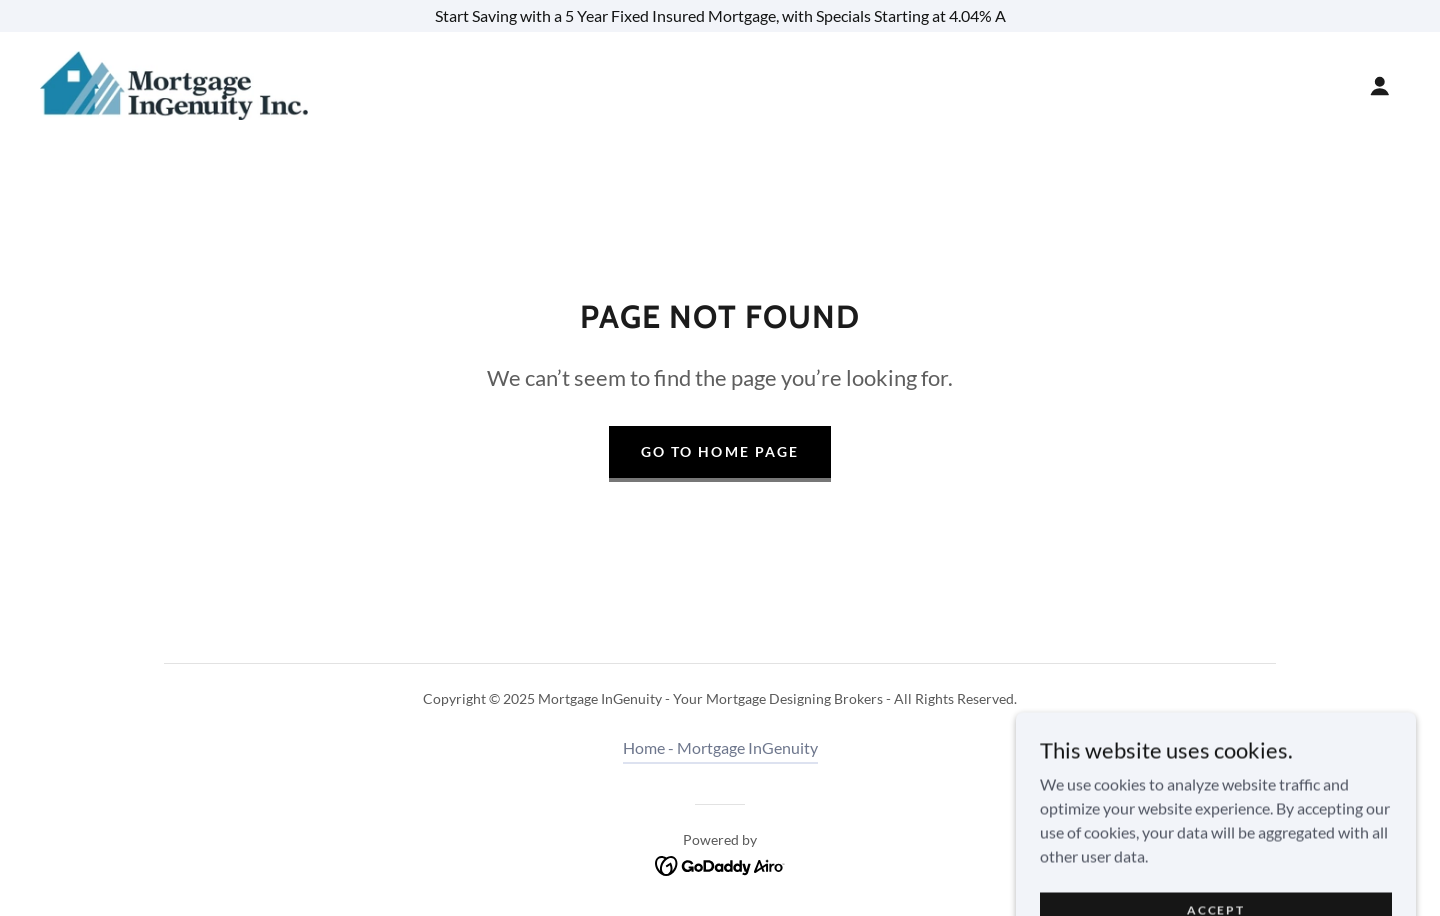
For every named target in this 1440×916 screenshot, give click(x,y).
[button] (1380, 86)
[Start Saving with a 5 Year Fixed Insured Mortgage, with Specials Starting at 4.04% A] (720, 16)
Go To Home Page (719, 451)
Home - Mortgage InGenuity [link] (720, 747)
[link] (174, 83)
